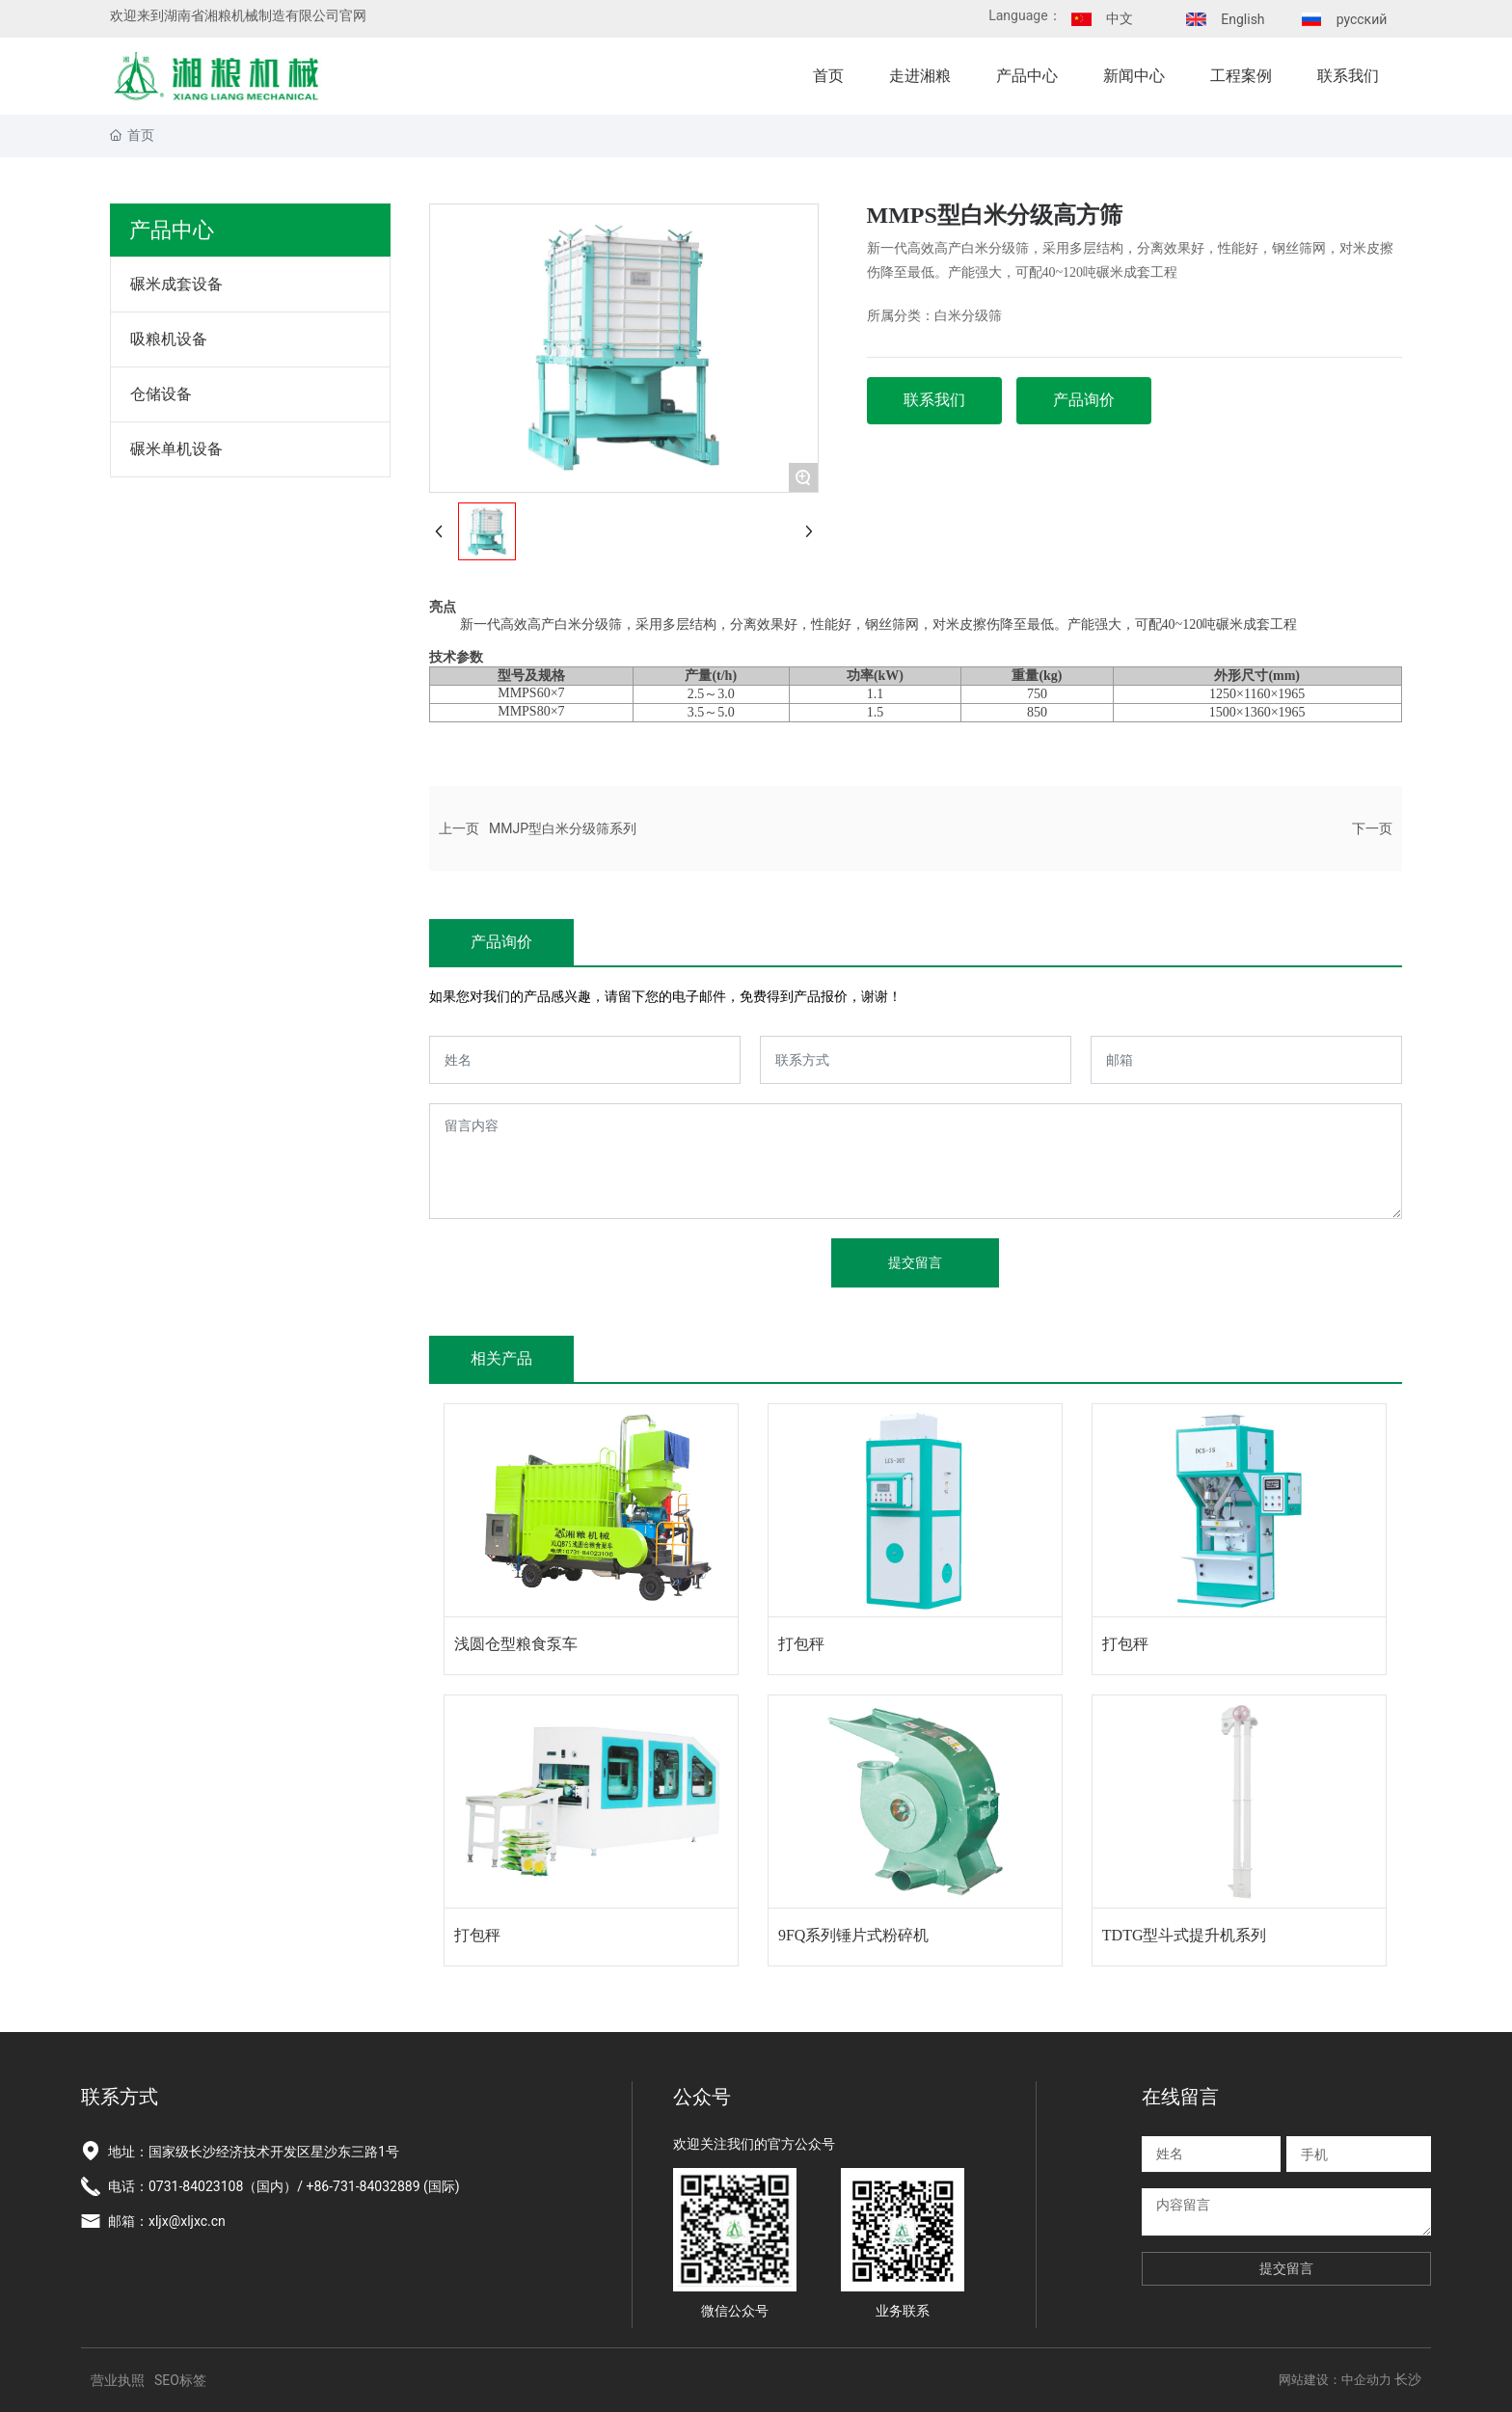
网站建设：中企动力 (1335, 2379)
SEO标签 (180, 2380)
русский (1362, 19)
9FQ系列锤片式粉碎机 (853, 1935)
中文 (1119, 18)
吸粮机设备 (168, 339)
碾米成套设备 (176, 284)
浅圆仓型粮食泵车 (516, 1644)
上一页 (459, 828)
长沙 (1407, 2379)
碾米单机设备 (176, 449)
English (1242, 19)
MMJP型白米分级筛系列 (562, 828)
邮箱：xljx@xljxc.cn (167, 2221)
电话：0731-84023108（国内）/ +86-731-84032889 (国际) (284, 2186)
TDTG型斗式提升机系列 (1184, 1935)
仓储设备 (161, 394)
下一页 (1372, 828)
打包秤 (801, 1644)
